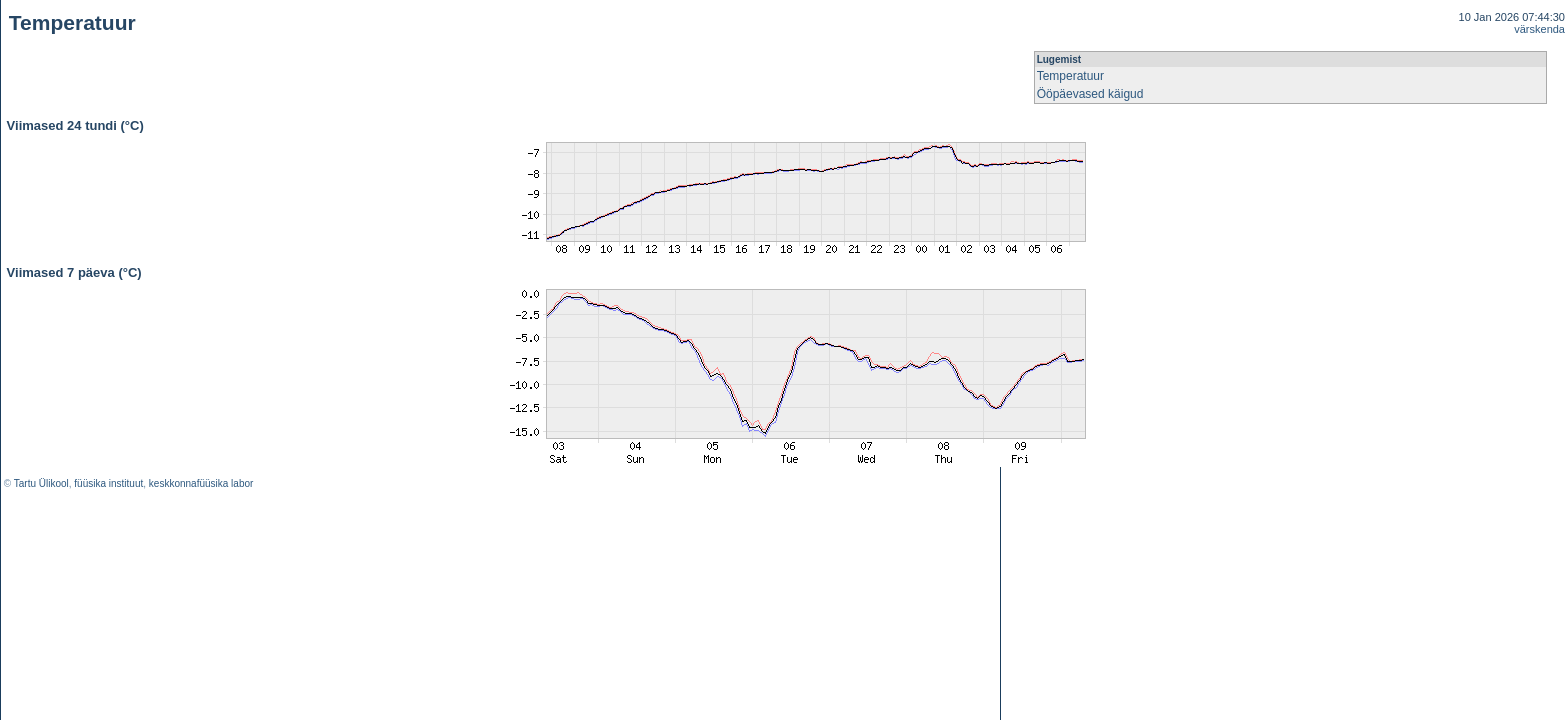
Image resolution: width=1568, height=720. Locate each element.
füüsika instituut (108, 483)
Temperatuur (1070, 76)
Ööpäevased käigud (1090, 94)
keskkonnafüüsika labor (201, 483)
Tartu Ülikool (41, 483)
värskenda (1539, 29)
